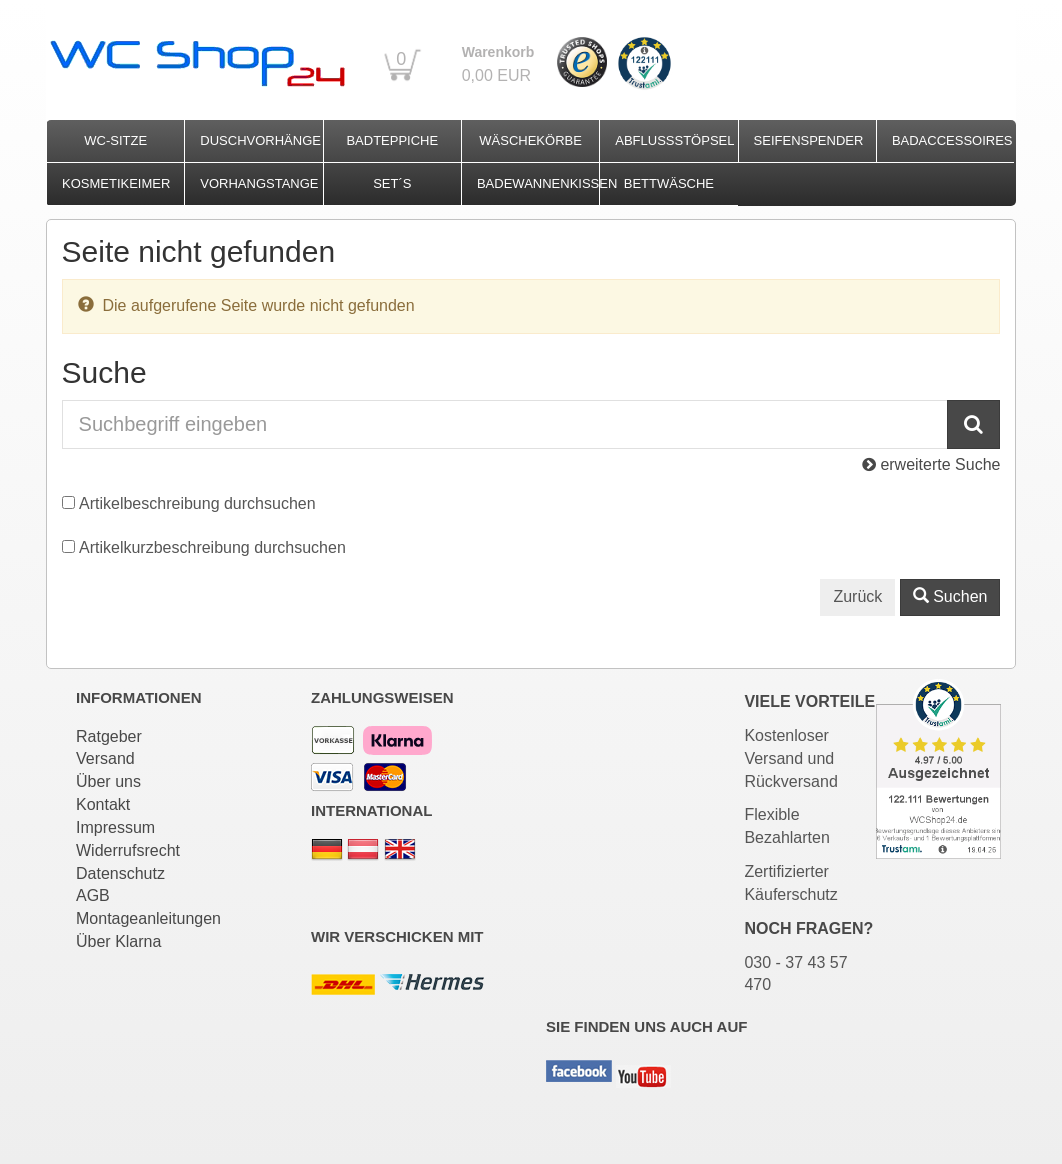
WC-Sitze (115, 140)
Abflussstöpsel (674, 140)
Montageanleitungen (148, 918)
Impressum (115, 827)
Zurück (857, 596)
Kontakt (103, 804)
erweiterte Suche (931, 464)
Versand (105, 758)
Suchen (950, 596)
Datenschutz (120, 873)
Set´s (392, 183)
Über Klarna (118, 941)
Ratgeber (109, 736)
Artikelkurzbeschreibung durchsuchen (212, 547)
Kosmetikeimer (116, 183)
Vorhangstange (259, 183)
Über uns (108, 781)
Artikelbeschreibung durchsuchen (197, 503)
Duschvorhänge (260, 140)
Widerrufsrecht (128, 850)
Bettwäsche (669, 183)
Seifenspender (809, 140)
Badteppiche (392, 140)
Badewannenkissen (538, 183)
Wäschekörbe (530, 140)
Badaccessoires (952, 140)
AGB (93, 895)
